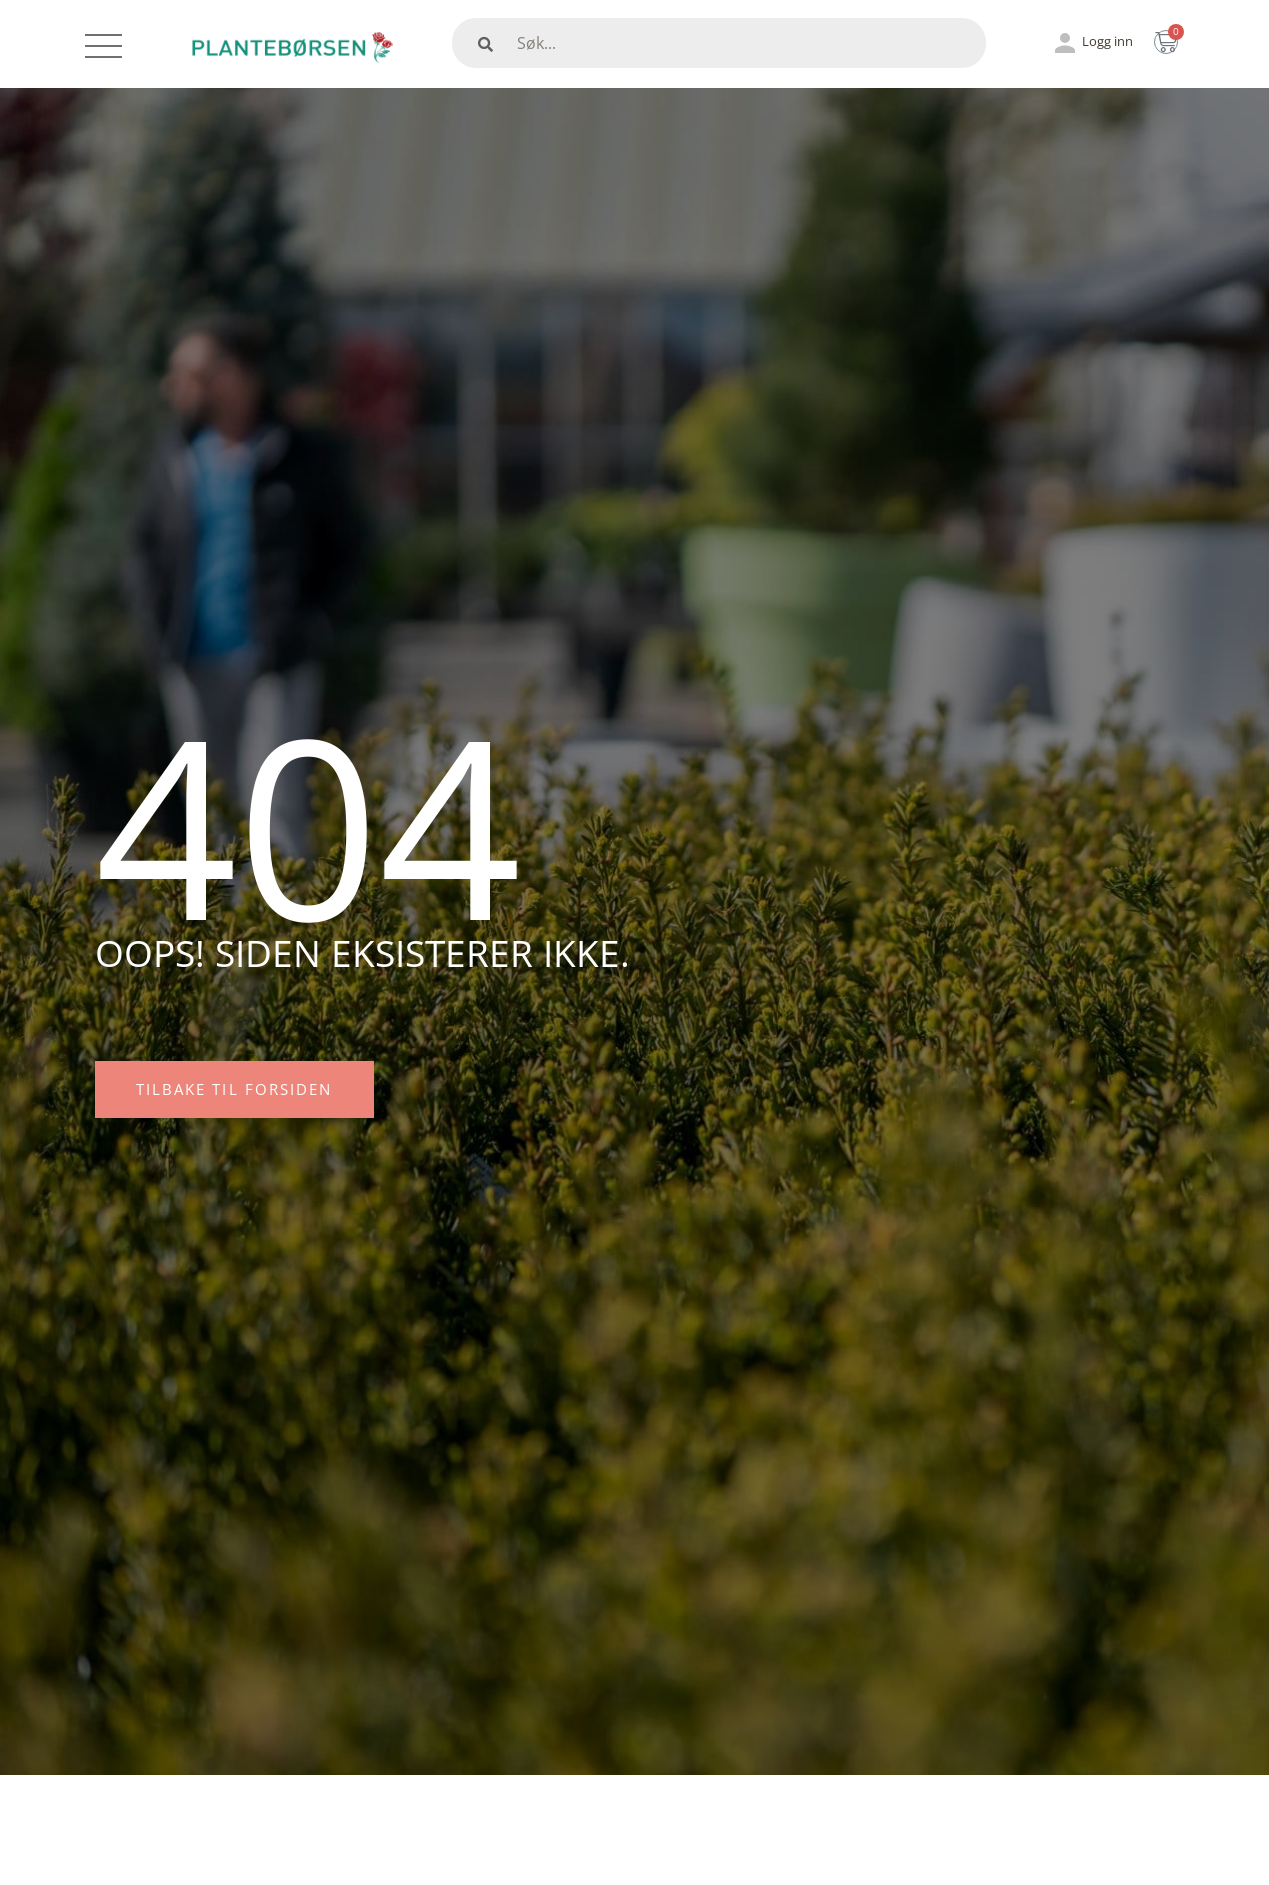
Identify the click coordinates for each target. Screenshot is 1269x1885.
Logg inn (1107, 41)
